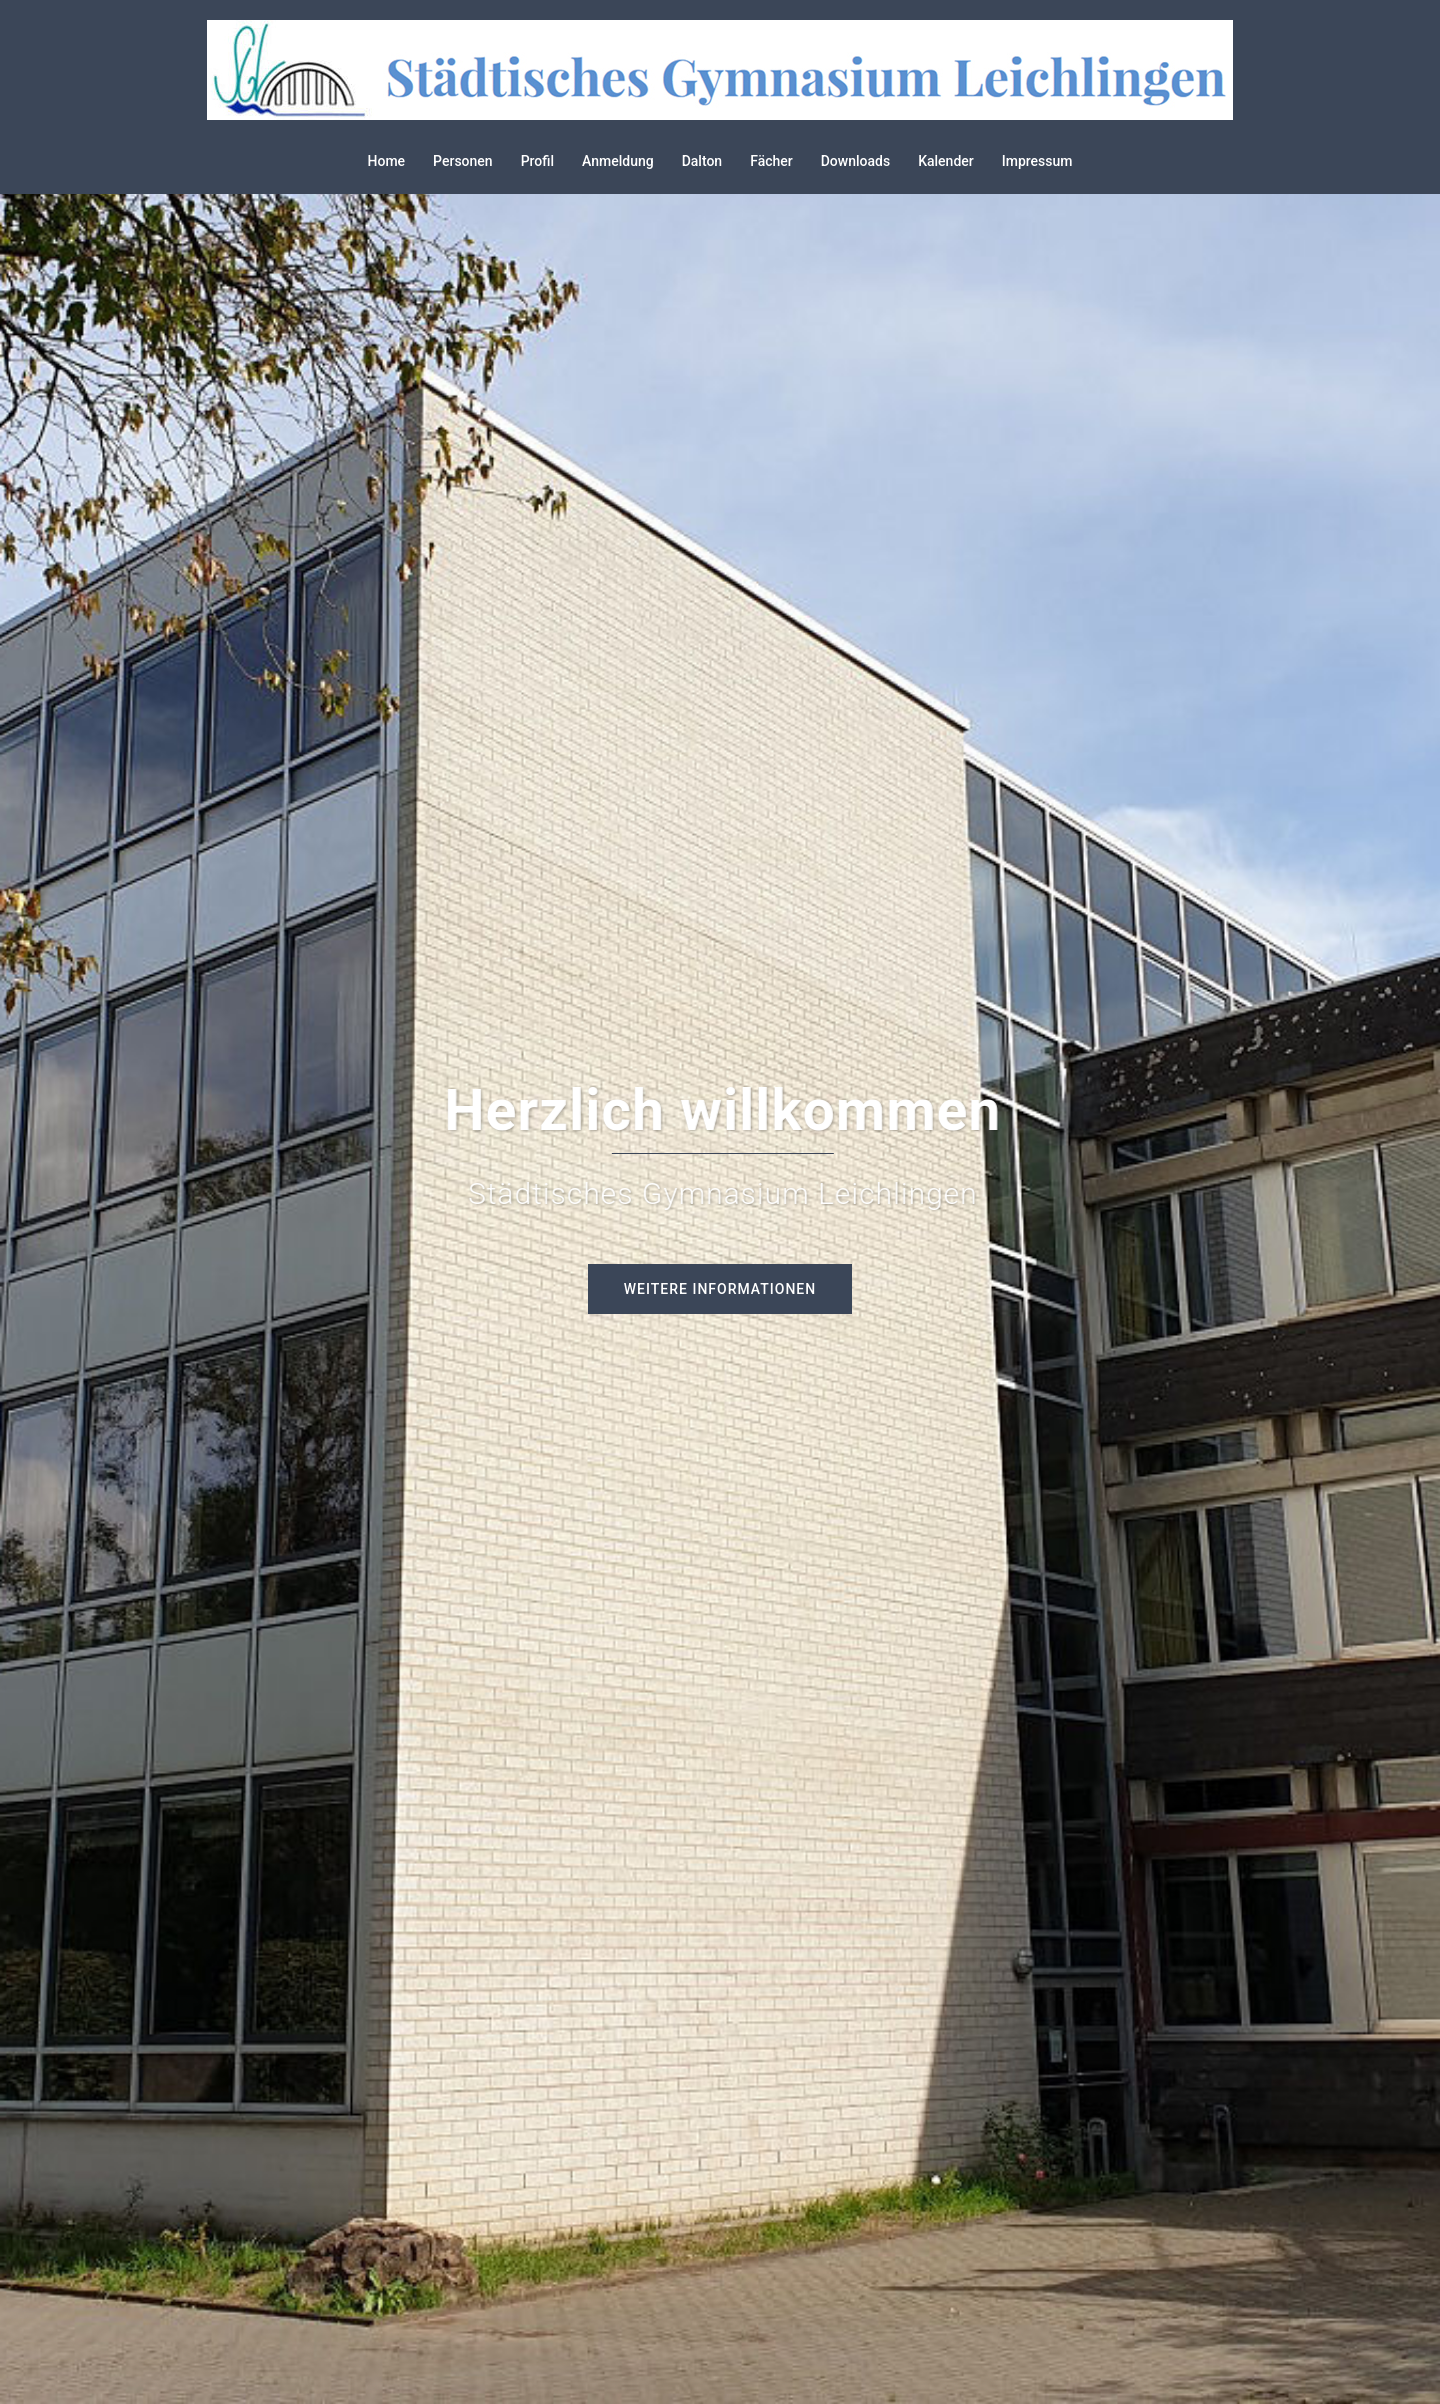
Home (387, 161)
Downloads (855, 161)
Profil (537, 161)
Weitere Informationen (720, 1289)
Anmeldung (618, 161)
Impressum (1037, 161)
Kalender (946, 161)
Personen (463, 161)
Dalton (702, 161)
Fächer (771, 161)
